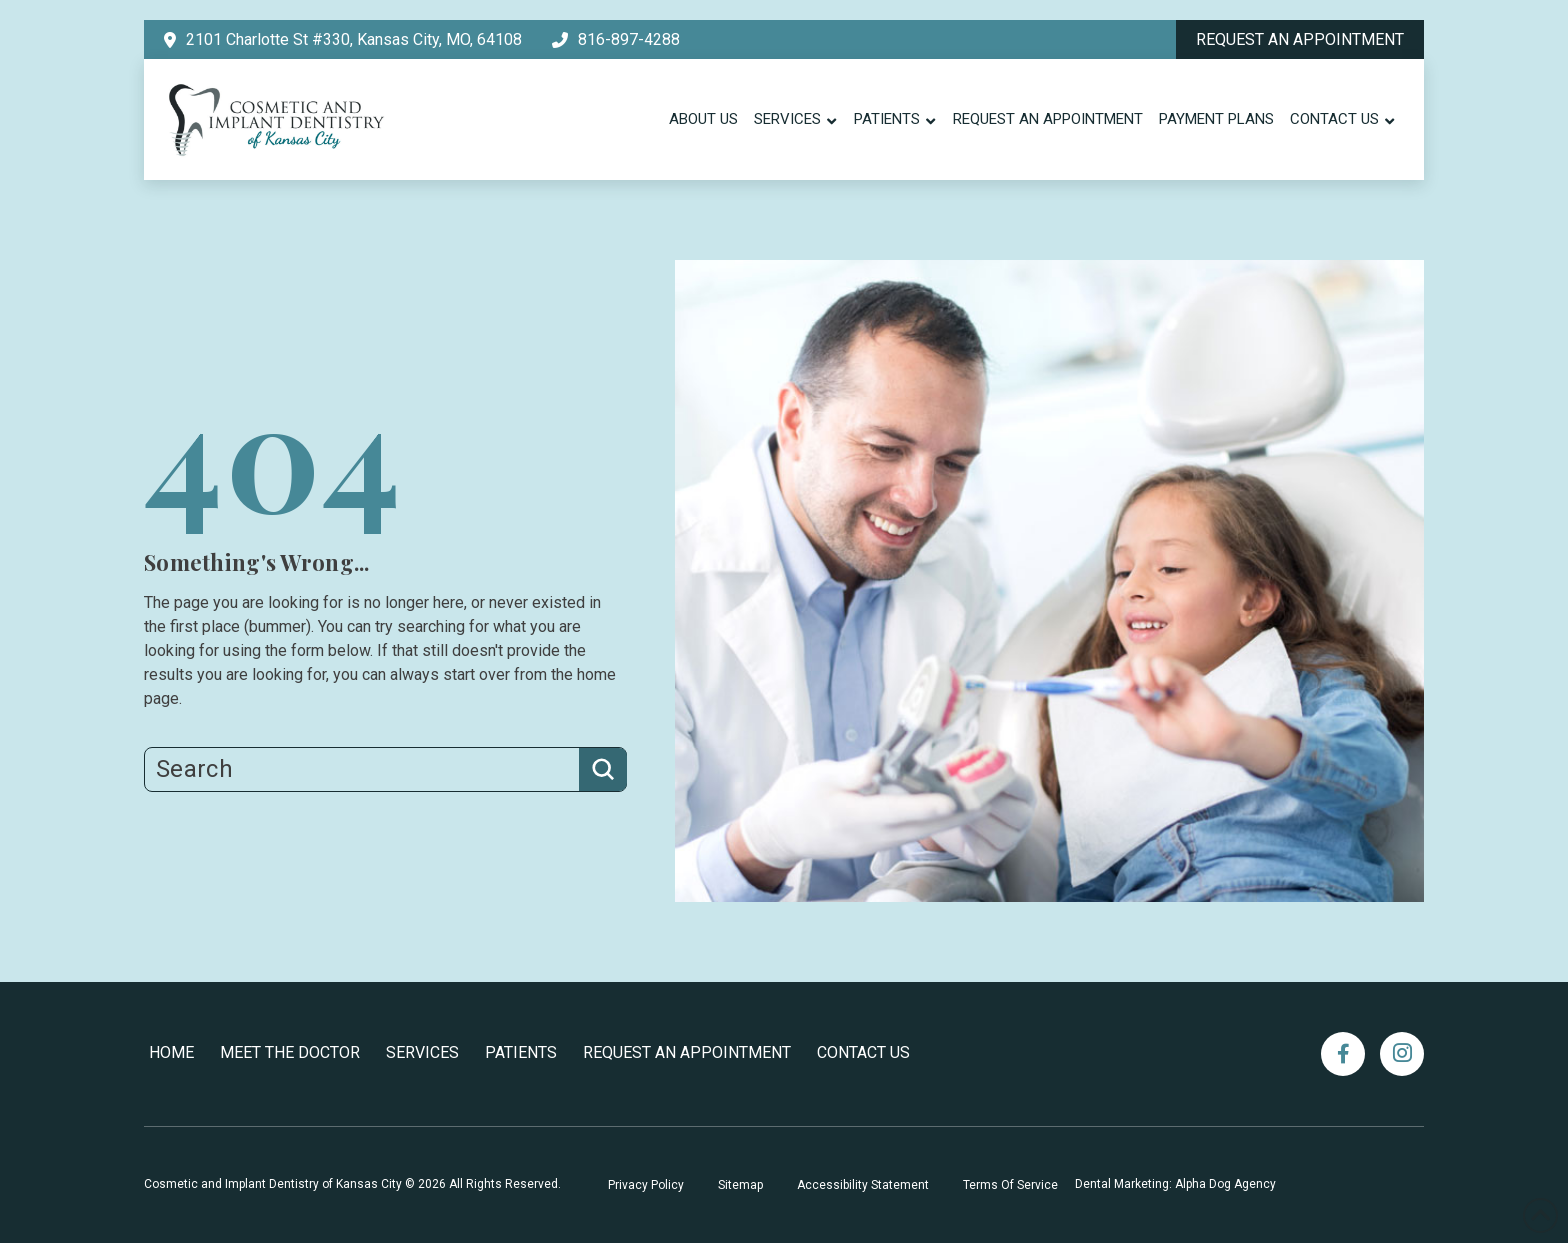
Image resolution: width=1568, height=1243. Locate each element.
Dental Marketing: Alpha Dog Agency (1175, 1184)
